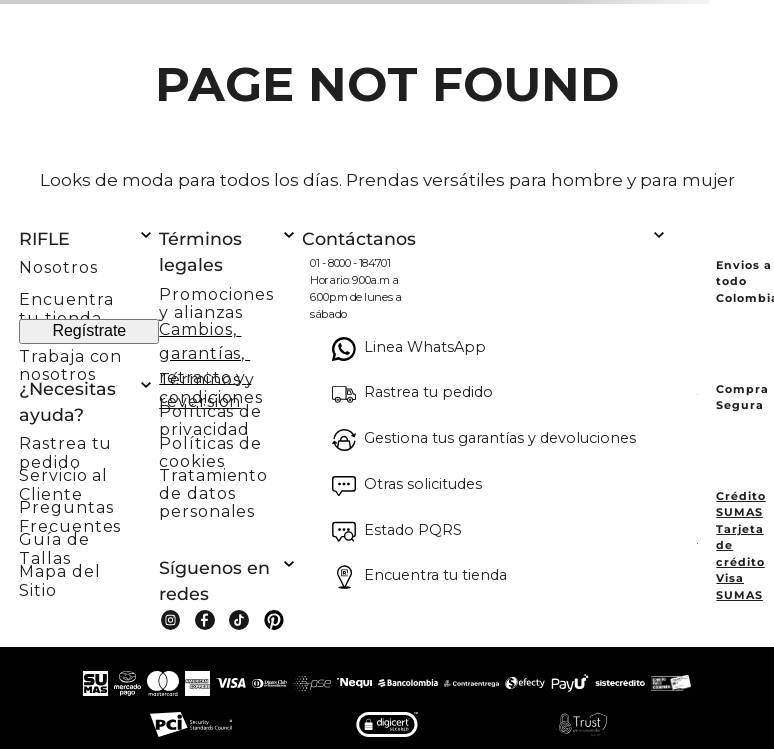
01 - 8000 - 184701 (350, 263)
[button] (89, 447)
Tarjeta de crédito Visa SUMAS (740, 562)
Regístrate (89, 330)
